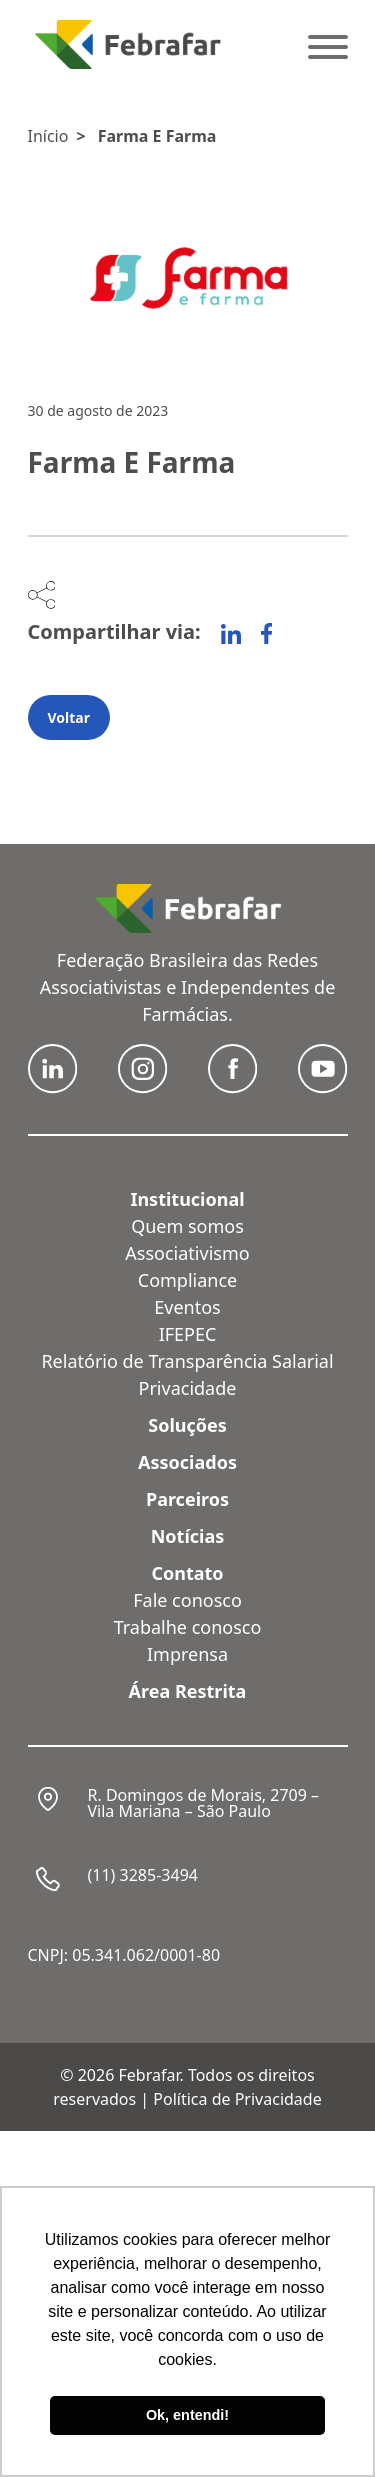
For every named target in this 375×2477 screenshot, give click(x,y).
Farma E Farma (157, 136)
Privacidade (188, 1388)
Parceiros (187, 1499)
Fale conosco (187, 1600)
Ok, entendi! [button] (187, 2415)
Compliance (187, 1280)
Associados (187, 1462)
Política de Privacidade (237, 2099)
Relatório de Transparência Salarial (187, 1361)
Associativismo (187, 1253)
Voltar (69, 717)
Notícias (188, 1536)
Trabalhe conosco (188, 1627)
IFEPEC (188, 1334)
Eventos (187, 1307)
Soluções (187, 1425)
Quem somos (187, 1226)
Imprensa (187, 1654)
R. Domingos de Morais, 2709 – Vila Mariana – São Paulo (204, 1803)
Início (48, 136)
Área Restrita (188, 1691)
